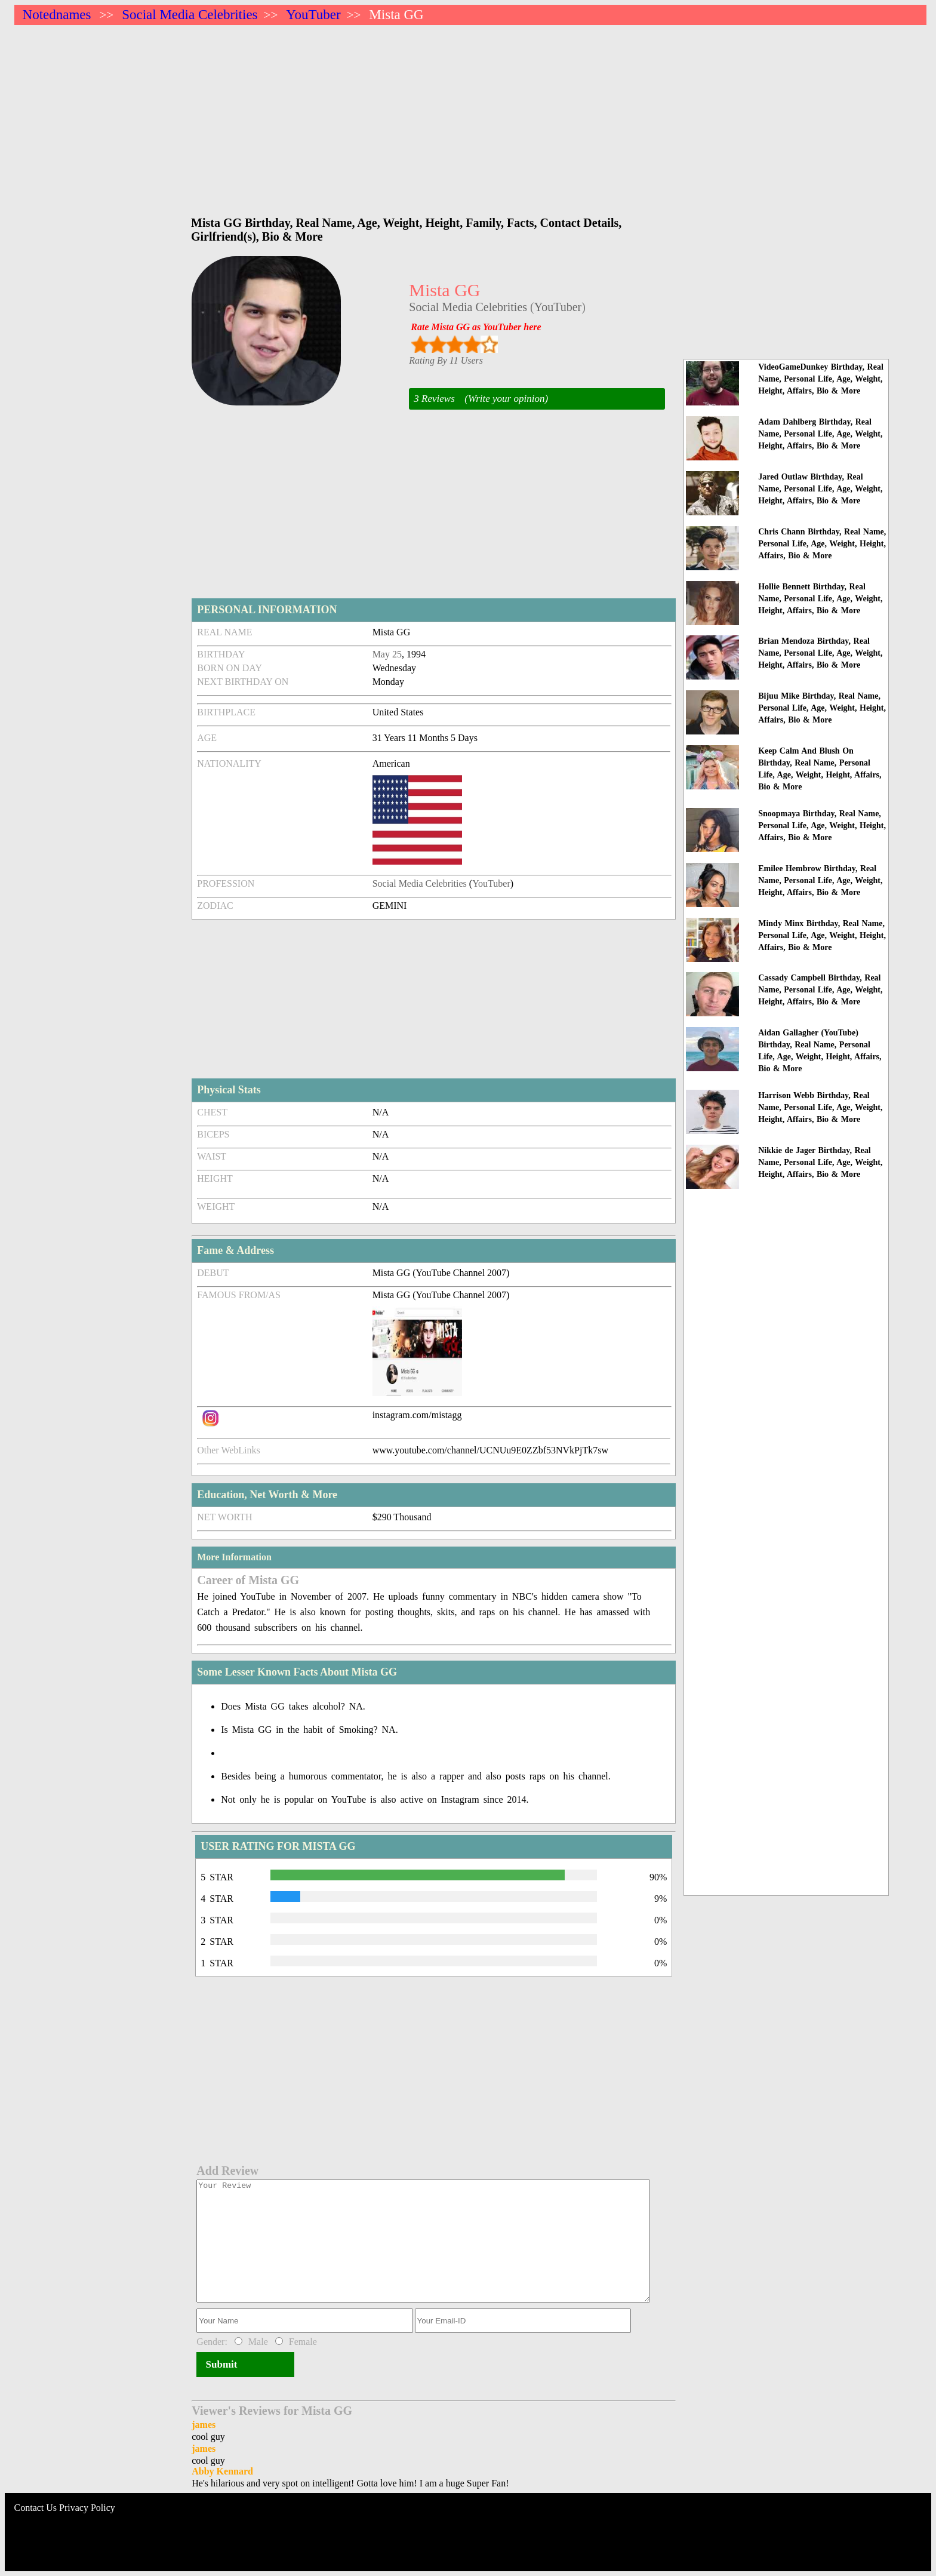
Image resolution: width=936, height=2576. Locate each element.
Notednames (57, 14)
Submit (221, 2364)
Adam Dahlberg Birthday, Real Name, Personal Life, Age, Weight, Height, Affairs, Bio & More (820, 433)
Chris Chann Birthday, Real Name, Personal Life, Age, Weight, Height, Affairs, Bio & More (822, 543)
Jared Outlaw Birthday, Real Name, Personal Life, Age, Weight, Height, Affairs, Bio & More (820, 488)
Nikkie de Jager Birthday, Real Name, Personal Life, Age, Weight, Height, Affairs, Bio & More (820, 1162)
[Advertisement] (372, 114)
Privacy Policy (87, 2508)
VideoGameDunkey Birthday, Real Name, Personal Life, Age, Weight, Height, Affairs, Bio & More (820, 378)
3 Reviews (434, 398)
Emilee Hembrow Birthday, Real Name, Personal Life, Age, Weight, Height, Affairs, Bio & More (820, 880)
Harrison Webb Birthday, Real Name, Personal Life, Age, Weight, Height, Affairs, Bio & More (820, 1107)
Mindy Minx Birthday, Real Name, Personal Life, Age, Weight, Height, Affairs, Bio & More (822, 935)
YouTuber (313, 14)
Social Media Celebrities (189, 14)
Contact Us (35, 2508)
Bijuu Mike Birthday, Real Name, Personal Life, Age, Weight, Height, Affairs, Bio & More (822, 707)
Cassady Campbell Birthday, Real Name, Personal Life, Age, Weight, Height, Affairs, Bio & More (820, 989)
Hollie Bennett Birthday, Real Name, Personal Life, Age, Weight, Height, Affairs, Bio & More (820, 598)
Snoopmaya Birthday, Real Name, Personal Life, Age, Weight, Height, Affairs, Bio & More (822, 825)
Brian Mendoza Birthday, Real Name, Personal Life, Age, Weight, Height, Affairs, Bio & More (820, 653)
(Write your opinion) (506, 398)
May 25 (387, 654)
